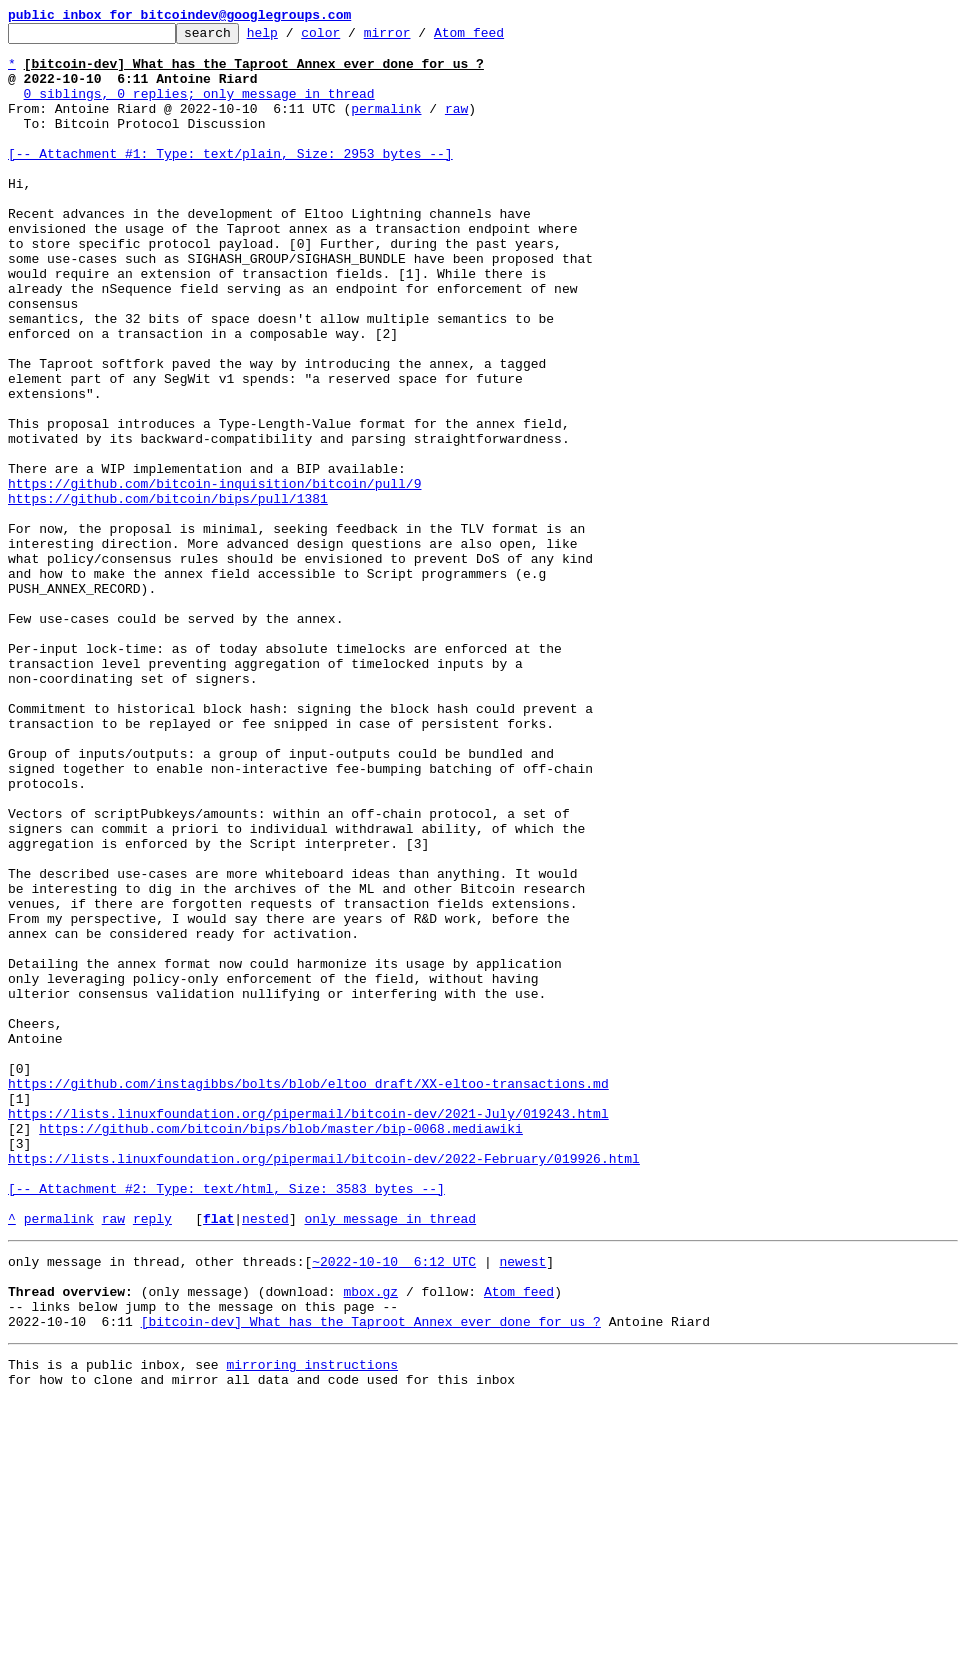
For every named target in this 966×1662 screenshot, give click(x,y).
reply (152, 1458)
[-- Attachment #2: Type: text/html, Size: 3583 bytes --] (226, 1422)
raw (456, 126)
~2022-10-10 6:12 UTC (394, 1504)
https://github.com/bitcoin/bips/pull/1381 (168, 594)
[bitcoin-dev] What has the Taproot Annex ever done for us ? (371, 1576)
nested (265, 1458)
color (351, 38)
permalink (386, 126)
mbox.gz (370, 1540)
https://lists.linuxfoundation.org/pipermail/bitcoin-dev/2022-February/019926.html (324, 1386)
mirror (418, 38)
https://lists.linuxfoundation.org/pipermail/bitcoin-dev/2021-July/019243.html (308, 1332)
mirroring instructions (312, 1622)
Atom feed (500, 38)
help (293, 38)
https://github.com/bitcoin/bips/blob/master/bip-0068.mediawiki (281, 1350)
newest (522, 1504)
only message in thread (390, 1458)
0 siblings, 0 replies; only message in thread (199, 108)
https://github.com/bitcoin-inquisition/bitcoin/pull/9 (214, 576)
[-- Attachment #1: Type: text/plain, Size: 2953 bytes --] (230, 180)
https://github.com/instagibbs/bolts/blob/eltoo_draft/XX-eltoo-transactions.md (308, 1296)
